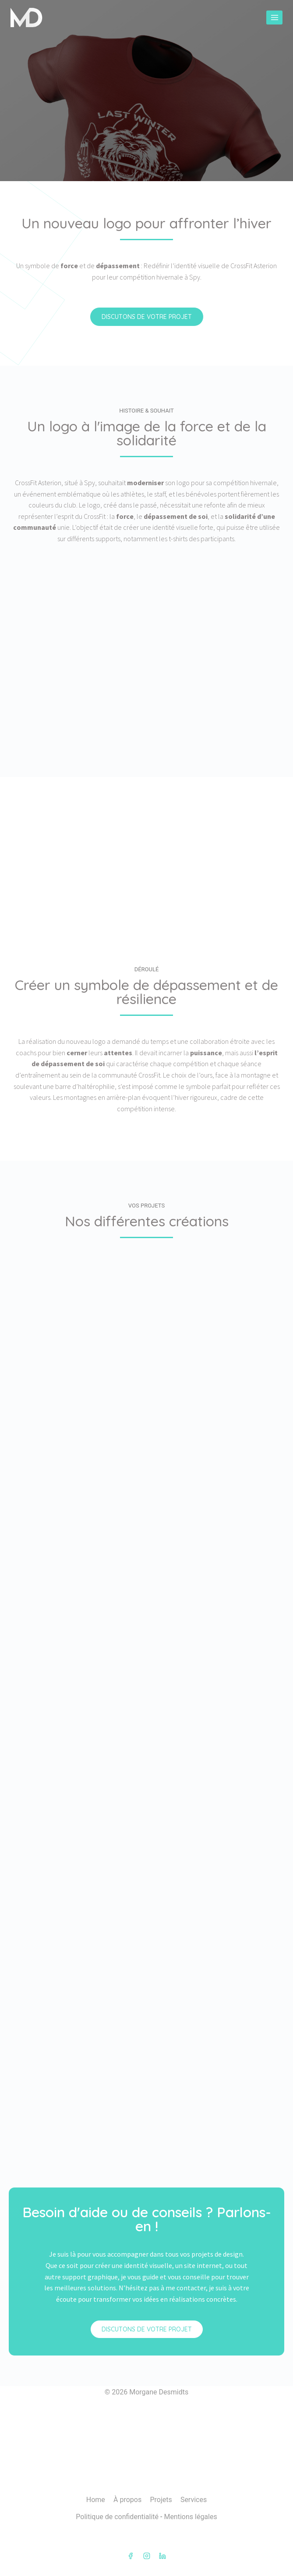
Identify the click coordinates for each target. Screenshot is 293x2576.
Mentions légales (190, 2517)
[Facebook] (131, 2556)
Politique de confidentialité (117, 2517)
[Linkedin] (162, 2556)
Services (193, 2500)
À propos (127, 2500)
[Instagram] (147, 2556)
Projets (161, 2500)
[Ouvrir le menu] (274, 17)
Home (95, 2500)
